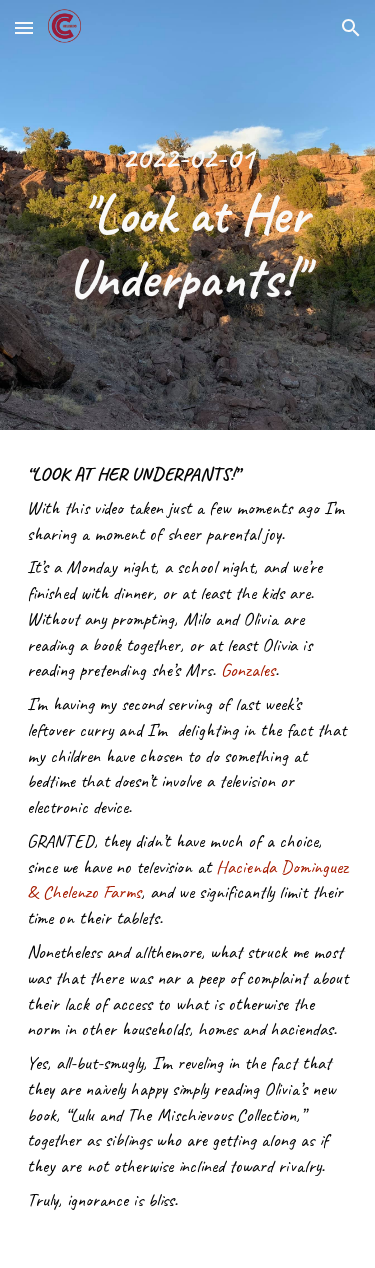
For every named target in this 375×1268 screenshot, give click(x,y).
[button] (24, 27)
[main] (188, 215)
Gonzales (248, 670)
